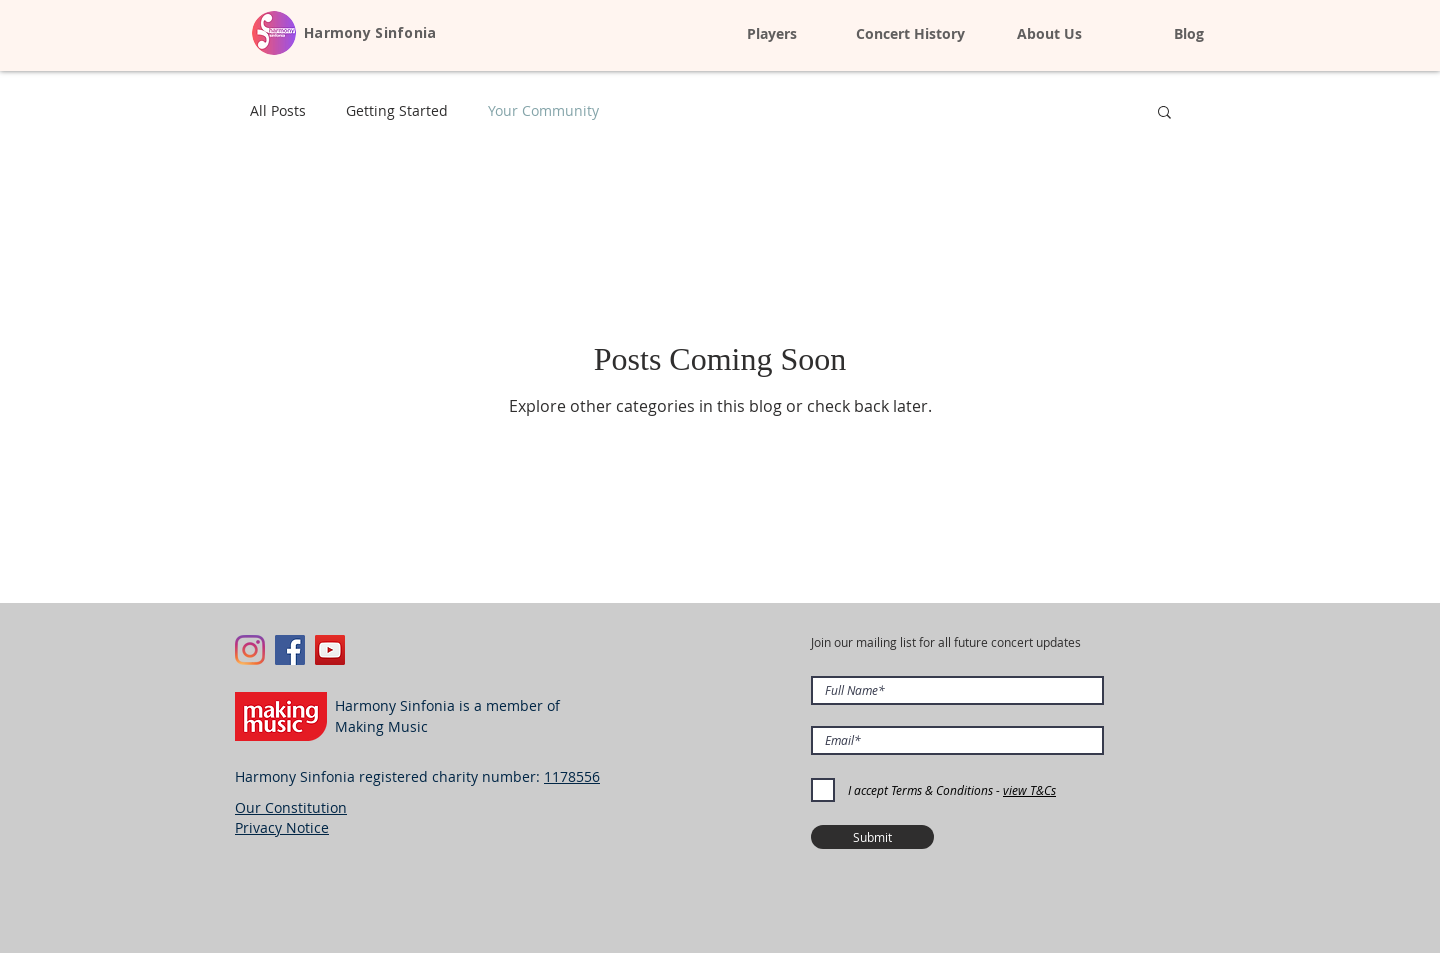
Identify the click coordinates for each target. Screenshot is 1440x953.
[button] (1164, 113)
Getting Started (397, 110)
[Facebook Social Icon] (290, 650)
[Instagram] (250, 650)
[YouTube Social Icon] (330, 650)
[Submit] (872, 837)
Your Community (543, 110)
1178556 (572, 776)
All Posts (278, 110)
